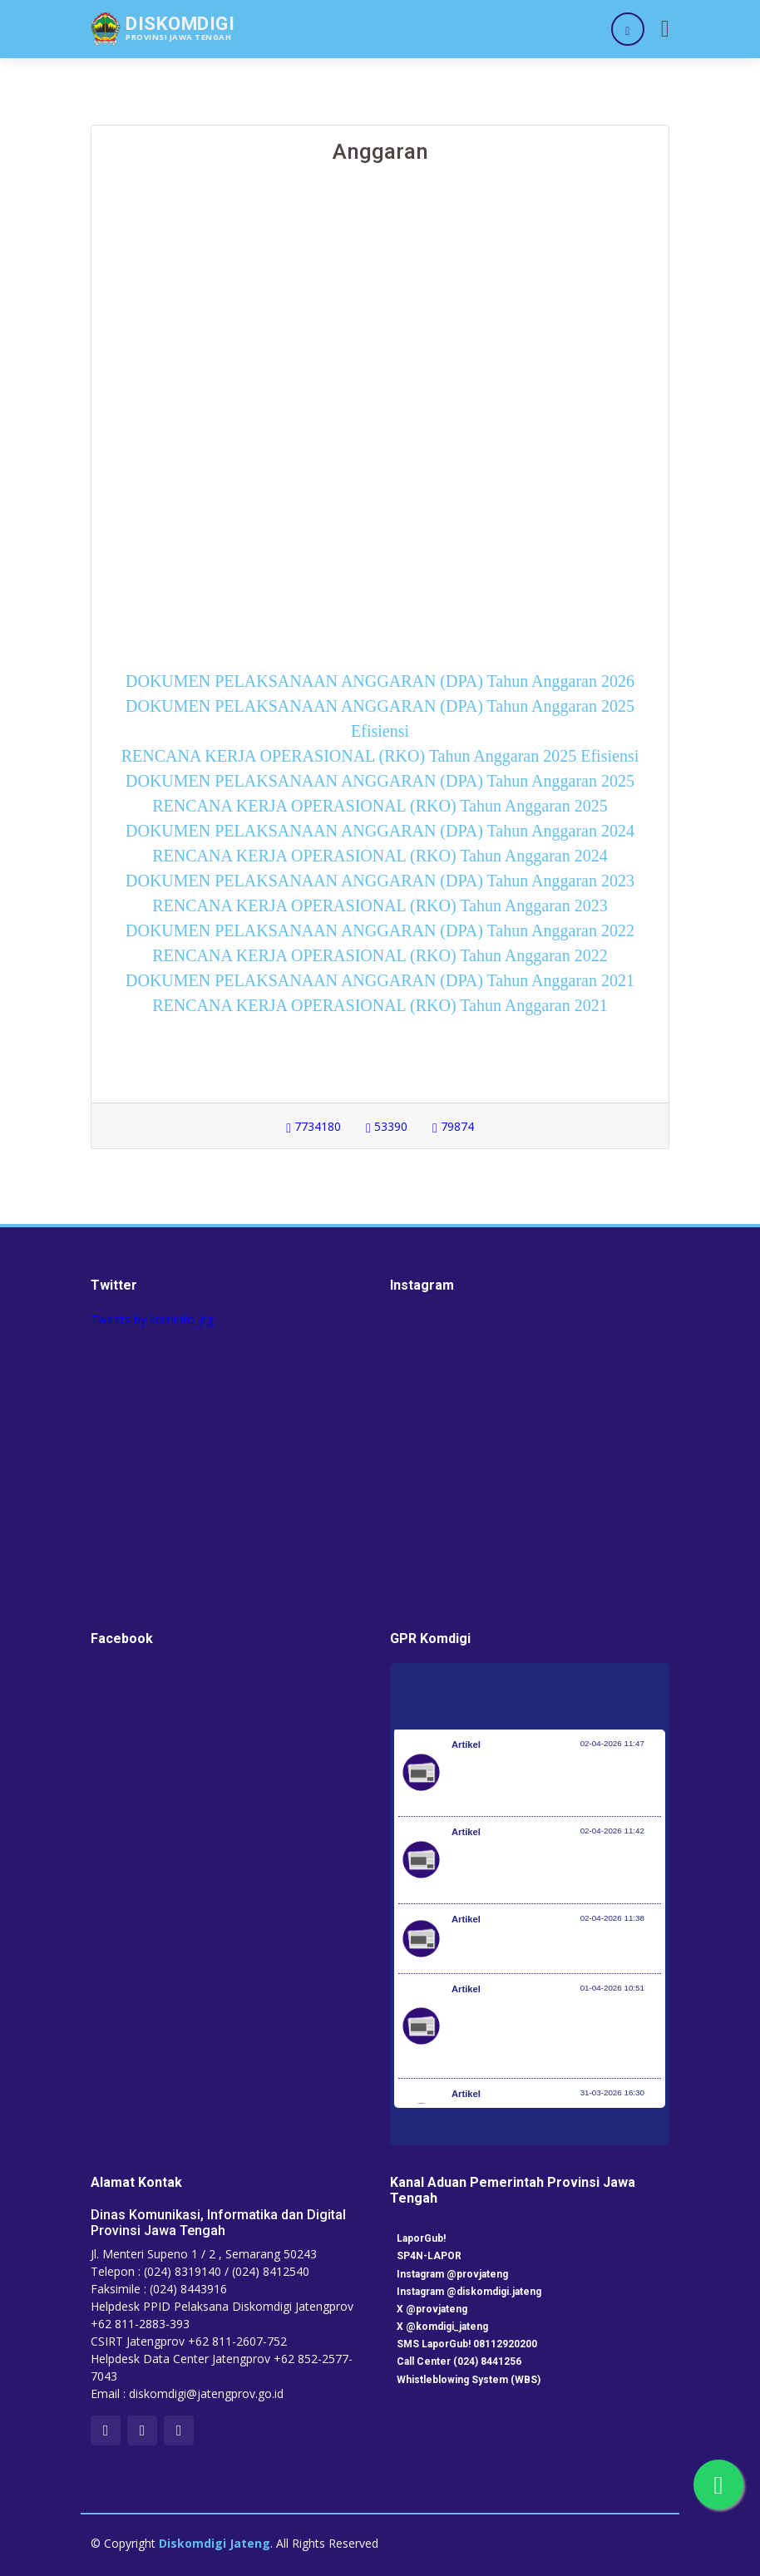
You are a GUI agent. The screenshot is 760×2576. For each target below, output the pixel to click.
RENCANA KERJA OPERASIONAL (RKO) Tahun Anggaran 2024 (379, 855)
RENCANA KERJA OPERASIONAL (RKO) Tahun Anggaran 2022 (379, 955)
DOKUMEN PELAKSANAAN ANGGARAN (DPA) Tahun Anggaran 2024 (380, 831)
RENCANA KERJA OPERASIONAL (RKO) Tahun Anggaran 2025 (379, 806)
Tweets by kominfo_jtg (152, 1319)
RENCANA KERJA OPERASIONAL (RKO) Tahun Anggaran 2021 (379, 1005)
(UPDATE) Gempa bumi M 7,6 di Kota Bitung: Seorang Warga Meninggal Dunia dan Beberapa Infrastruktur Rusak (556, 1781)
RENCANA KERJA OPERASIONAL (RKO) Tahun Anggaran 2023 (379, 905)
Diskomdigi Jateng (214, 2543)
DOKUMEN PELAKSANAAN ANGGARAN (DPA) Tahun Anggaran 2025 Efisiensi (380, 718)
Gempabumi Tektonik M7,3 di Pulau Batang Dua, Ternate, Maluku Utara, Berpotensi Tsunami (544, 1868)
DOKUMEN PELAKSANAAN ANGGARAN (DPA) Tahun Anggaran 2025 (380, 781)
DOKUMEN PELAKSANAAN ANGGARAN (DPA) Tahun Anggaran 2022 (380, 930)
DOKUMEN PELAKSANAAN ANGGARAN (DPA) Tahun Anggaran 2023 (380, 880)
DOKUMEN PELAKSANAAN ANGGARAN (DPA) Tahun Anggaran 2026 (380, 681)
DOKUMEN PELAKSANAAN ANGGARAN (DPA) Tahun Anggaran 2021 (380, 980)
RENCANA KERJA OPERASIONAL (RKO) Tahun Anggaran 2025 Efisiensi (380, 756)
